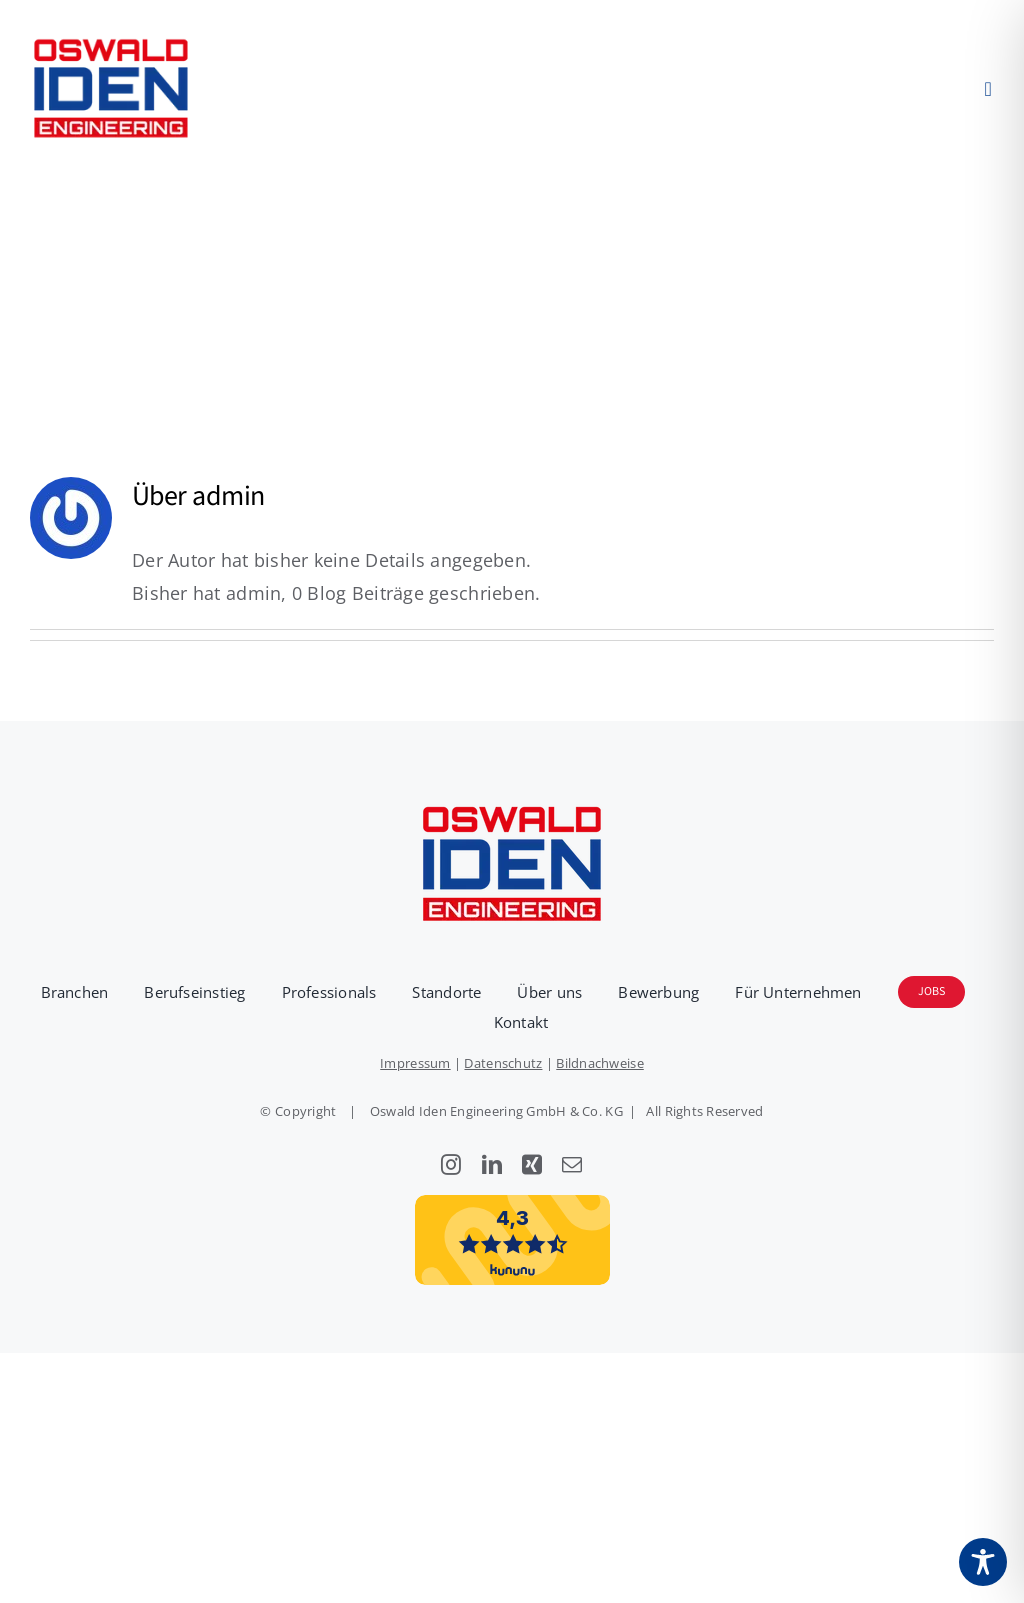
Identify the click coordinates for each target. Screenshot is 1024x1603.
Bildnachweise (600, 1063)
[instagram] (451, 1165)
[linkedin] (492, 1165)
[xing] (532, 1165)
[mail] (572, 1165)
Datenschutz (503, 1063)
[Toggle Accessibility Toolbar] (983, 1562)
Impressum (415, 1063)
